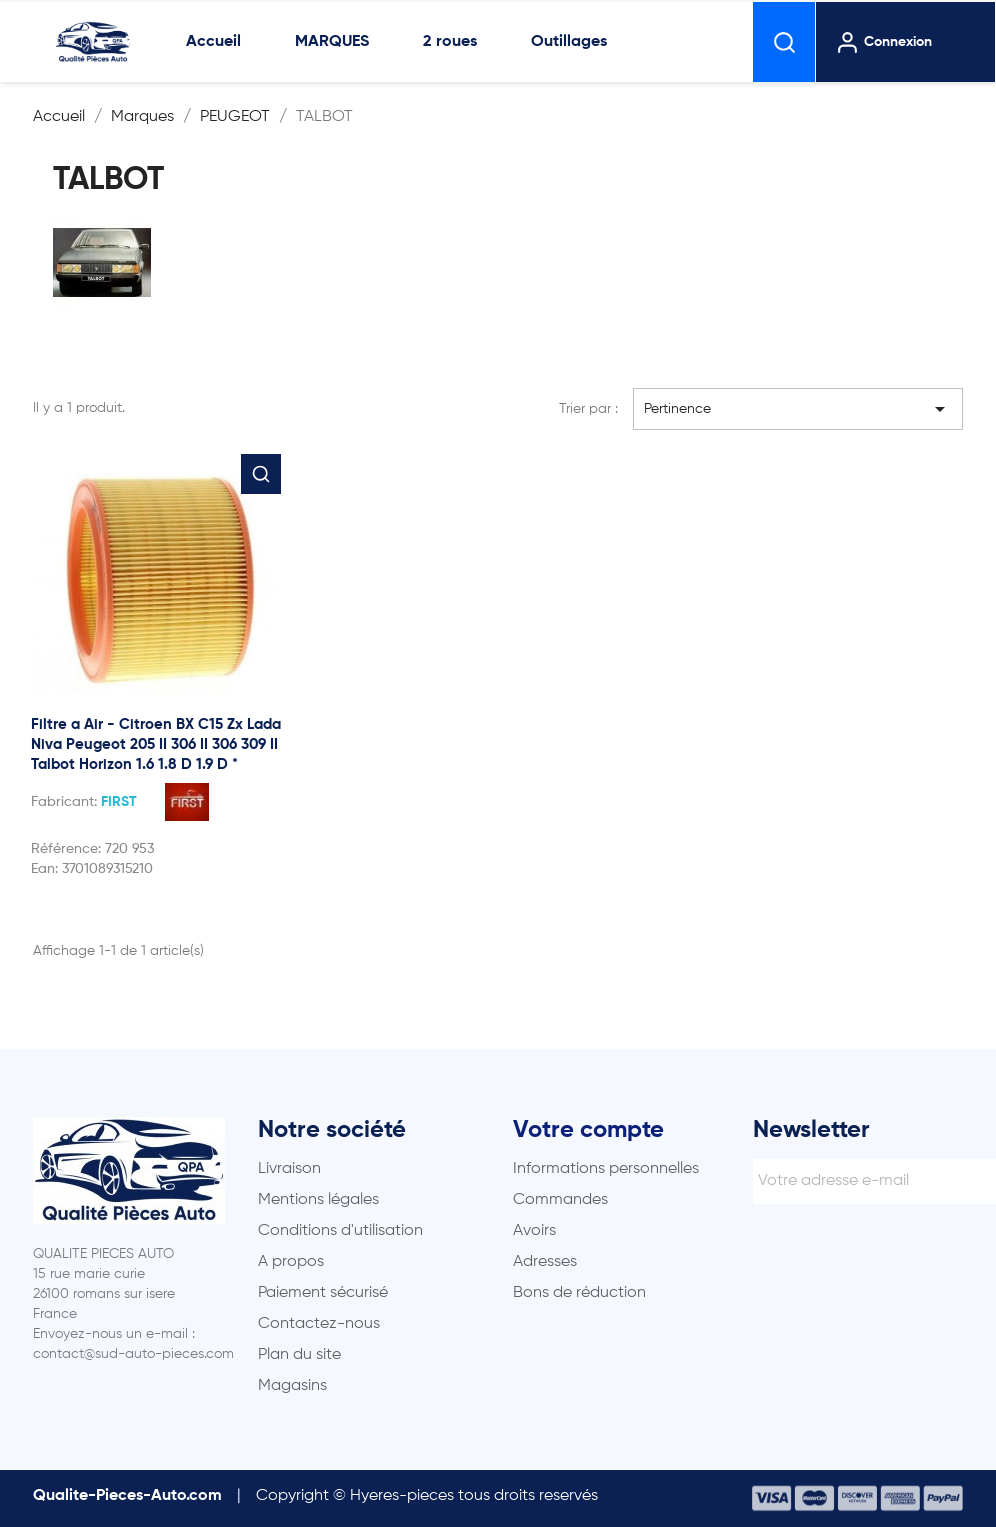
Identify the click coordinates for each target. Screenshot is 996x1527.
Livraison (289, 1169)
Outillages (569, 42)
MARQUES (332, 42)
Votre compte (588, 1130)
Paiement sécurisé (323, 1293)
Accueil (213, 42)
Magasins (292, 1386)
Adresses (545, 1262)
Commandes (560, 1200)
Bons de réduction (579, 1293)
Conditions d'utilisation (340, 1231)
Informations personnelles (606, 1169)
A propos (291, 1262)
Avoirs (534, 1231)
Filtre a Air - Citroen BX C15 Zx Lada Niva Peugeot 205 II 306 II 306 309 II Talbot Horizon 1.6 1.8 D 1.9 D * (156, 744)
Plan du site (299, 1355)
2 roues (450, 42)
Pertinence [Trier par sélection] (798, 409)
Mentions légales (318, 1200)
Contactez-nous (319, 1324)
